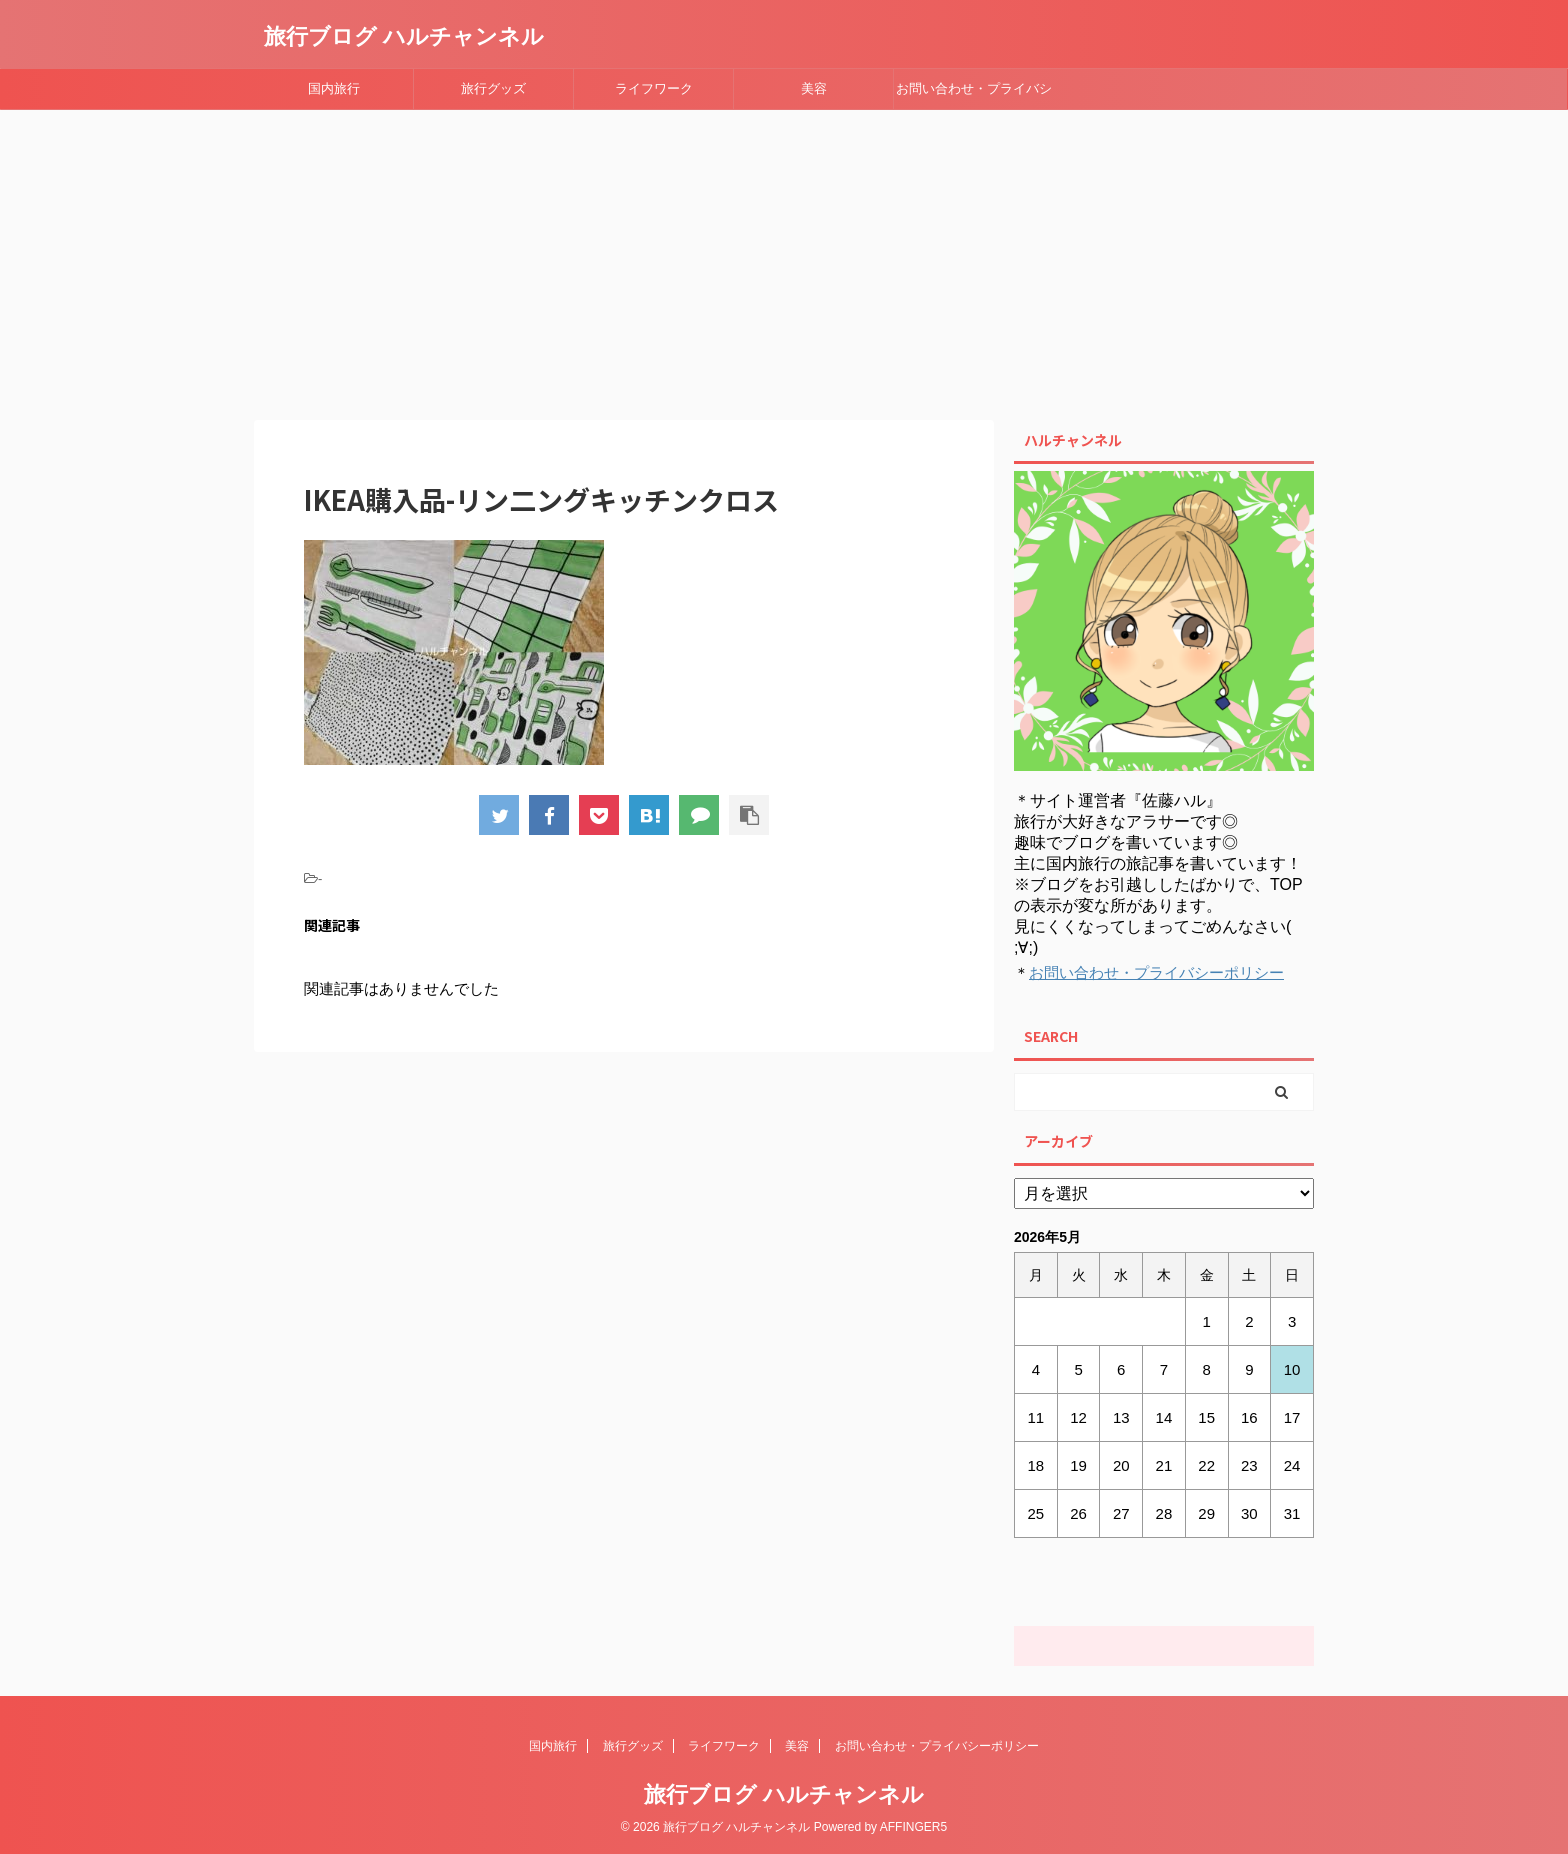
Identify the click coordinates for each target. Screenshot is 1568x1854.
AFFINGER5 (913, 1827)
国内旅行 (334, 88)
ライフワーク (654, 88)
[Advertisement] (784, 260)
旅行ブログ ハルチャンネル (404, 36)
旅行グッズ (493, 88)
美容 (814, 88)
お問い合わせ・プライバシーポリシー (974, 95)
